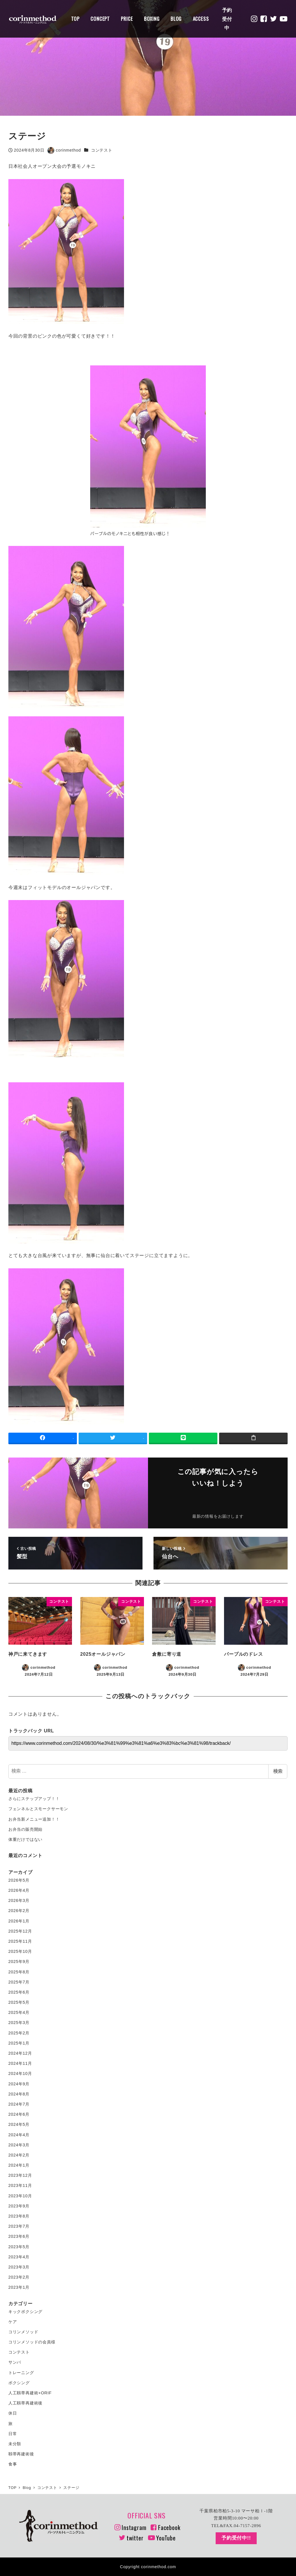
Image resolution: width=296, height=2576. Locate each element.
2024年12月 (20, 2053)
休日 (12, 2413)
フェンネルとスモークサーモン (38, 1808)
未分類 (14, 2443)
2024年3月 (18, 2145)
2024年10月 (20, 2073)
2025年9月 (18, 1961)
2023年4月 (18, 2257)
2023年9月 (18, 2206)
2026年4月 (18, 1890)
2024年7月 (18, 2104)
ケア (12, 2321)
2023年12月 (20, 2175)
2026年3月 (18, 1900)
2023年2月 (18, 2277)
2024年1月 (18, 2165)
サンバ (14, 2362)
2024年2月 (18, 2155)
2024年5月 (18, 2124)
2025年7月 (18, 1982)
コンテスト (101, 150)
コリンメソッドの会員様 (32, 2342)
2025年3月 (18, 2022)
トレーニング (21, 2372)
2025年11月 (20, 1941)
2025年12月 (20, 1931)
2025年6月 (18, 1992)
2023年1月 (18, 2287)
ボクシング (19, 2382)
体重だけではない (25, 1839)
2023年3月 (18, 2267)
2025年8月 (18, 1972)
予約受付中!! (236, 2538)
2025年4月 (18, 2012)
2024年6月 (18, 2114)
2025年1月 (18, 2043)
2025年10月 (20, 1951)
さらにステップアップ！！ (34, 1798)
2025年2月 (18, 2033)
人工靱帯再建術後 (25, 2403)
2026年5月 (18, 1880)
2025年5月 (18, 2002)
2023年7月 (18, 2226)
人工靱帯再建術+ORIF (30, 2393)
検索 (277, 1771)
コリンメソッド (23, 2332)
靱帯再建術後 (21, 2454)
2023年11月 (20, 2185)
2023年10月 (20, 2196)
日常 (12, 2433)
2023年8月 (18, 2216)
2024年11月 (20, 2063)
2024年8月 (18, 2094)
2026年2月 (18, 1910)
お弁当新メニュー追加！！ (34, 1819)
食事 (12, 2464)
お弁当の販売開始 (25, 1829)
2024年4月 (18, 2134)
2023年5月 (18, 2246)
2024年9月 (18, 2084)
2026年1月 (18, 1921)
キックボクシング (25, 2311)
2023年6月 (18, 2236)
